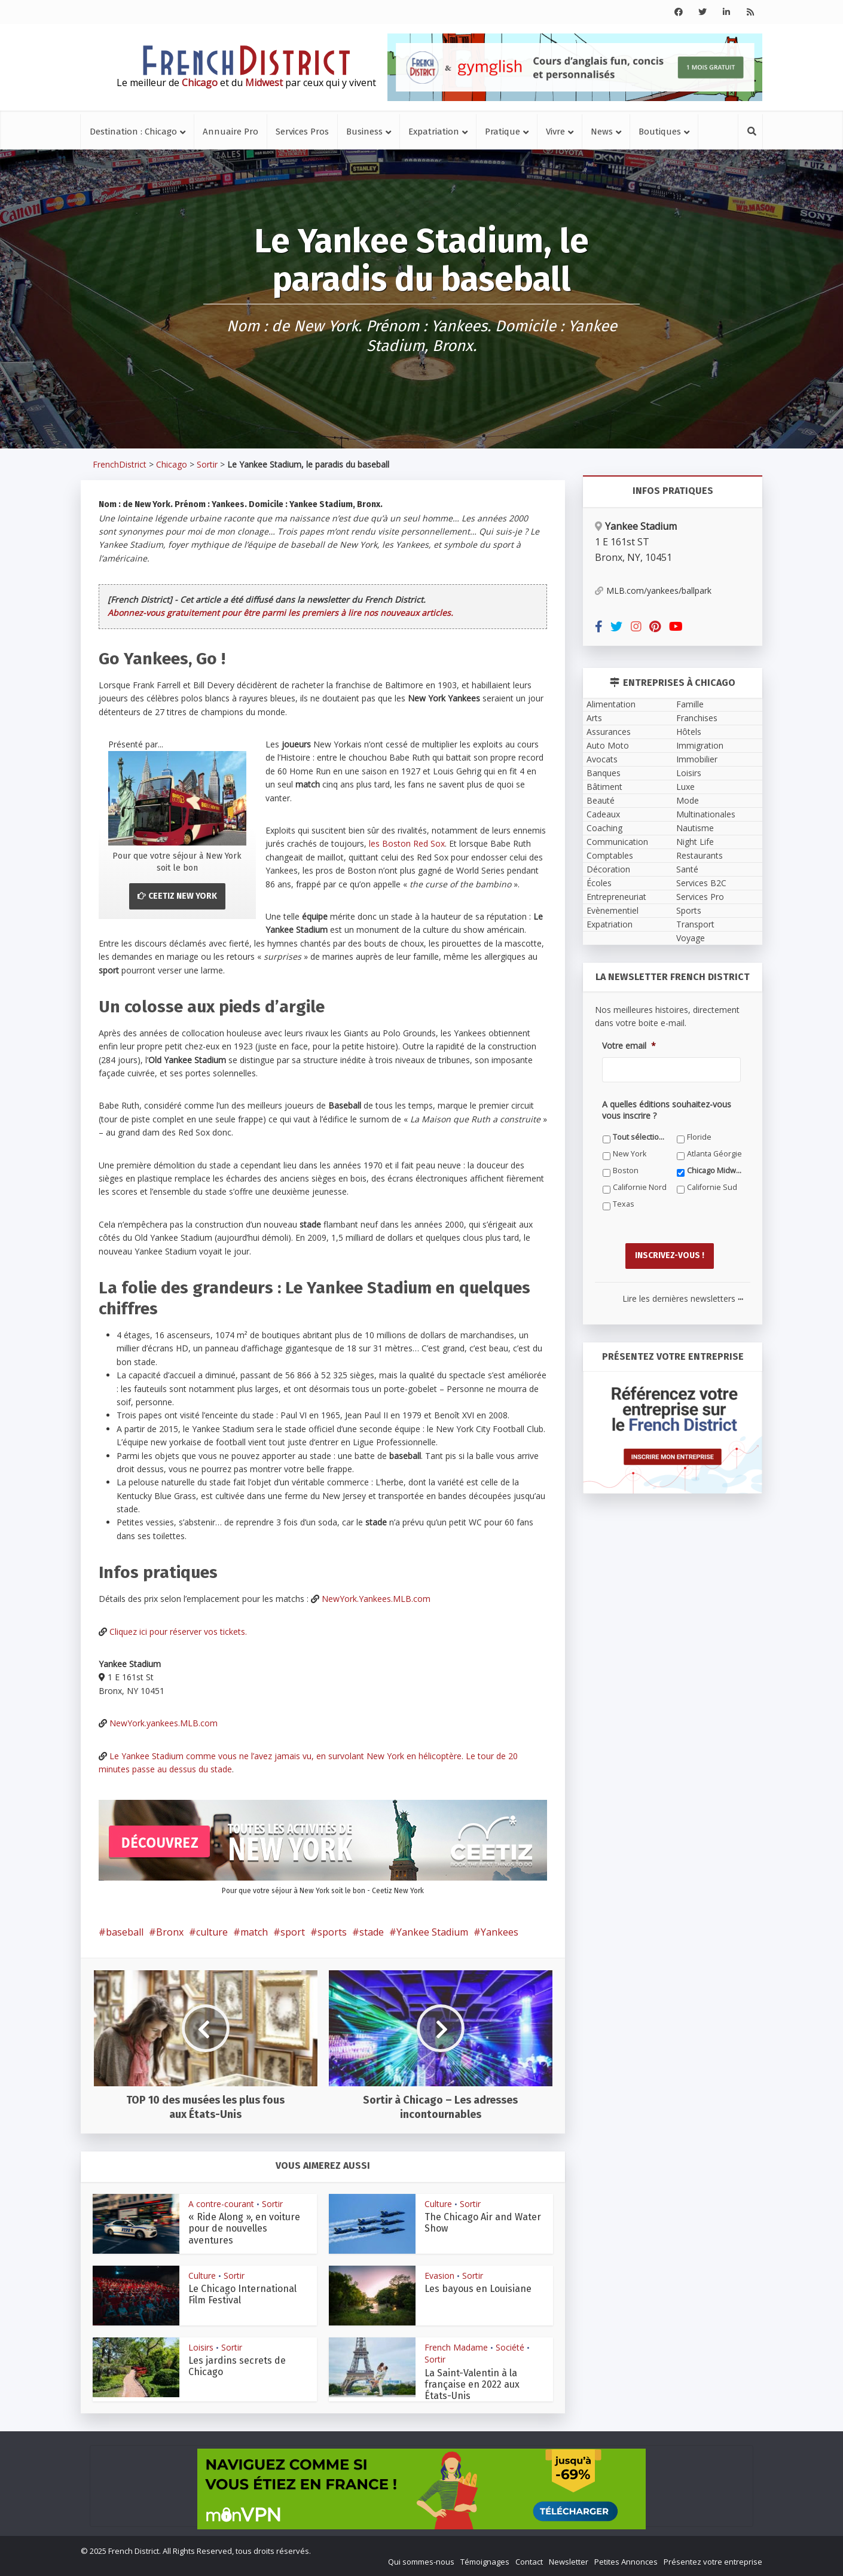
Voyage (690, 938)
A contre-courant (221, 2203)
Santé (687, 869)
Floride (699, 1137)
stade (371, 1932)
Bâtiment (604, 786)
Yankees (499, 1932)
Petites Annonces (626, 2561)
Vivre (555, 131)
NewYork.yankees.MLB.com (163, 1723)
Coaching (604, 828)
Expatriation (433, 131)
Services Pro (700, 896)
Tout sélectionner (640, 1137)
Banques (604, 773)
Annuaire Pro (230, 131)
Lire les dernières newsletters (682, 1295)
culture (212, 1932)
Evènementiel (613, 910)
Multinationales (705, 814)
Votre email (629, 1045)
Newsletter (568, 2561)
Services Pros (302, 131)
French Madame (456, 2347)
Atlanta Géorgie (714, 1154)
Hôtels (688, 731)
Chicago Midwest (715, 1170)
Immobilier (696, 759)
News (602, 131)
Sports (688, 910)
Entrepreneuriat (616, 896)
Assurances (609, 731)
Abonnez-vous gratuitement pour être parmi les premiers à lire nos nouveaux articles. (280, 612)
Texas (623, 1204)
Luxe (685, 786)
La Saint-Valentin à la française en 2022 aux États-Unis (472, 2384)
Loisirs (200, 2347)
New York (629, 1154)
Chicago (171, 464)
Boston (626, 1170)
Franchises (696, 718)
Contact (529, 2561)
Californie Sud (712, 1187)
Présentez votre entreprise (713, 2561)
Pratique (502, 131)
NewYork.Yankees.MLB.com (376, 1598)
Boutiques (660, 131)
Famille (690, 704)
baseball (124, 1932)
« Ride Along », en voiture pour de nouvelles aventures (244, 2228)
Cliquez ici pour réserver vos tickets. (178, 1631)
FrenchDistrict (119, 464)
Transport (695, 924)
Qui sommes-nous (421, 2561)
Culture (438, 2203)
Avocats (602, 759)
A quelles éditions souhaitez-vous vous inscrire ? (666, 1110)
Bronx (170, 1932)
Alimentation (611, 704)
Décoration (608, 869)
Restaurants (699, 855)
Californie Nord (640, 1187)
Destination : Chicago (133, 131)
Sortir (207, 464)
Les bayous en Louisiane (478, 2288)
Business (364, 131)
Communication (617, 841)
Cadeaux (603, 814)
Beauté (601, 800)
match (254, 1932)
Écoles (599, 883)
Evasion (439, 2275)
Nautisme (695, 828)
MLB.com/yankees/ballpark (653, 590)
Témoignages (484, 2561)
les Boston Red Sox (407, 843)
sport (292, 1932)
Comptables (610, 855)
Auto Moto (608, 745)
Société (510, 2347)
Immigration (699, 745)
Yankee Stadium (432, 1932)
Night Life (695, 841)
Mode (687, 800)
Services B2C (701, 883)
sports (332, 1932)
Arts (594, 718)
